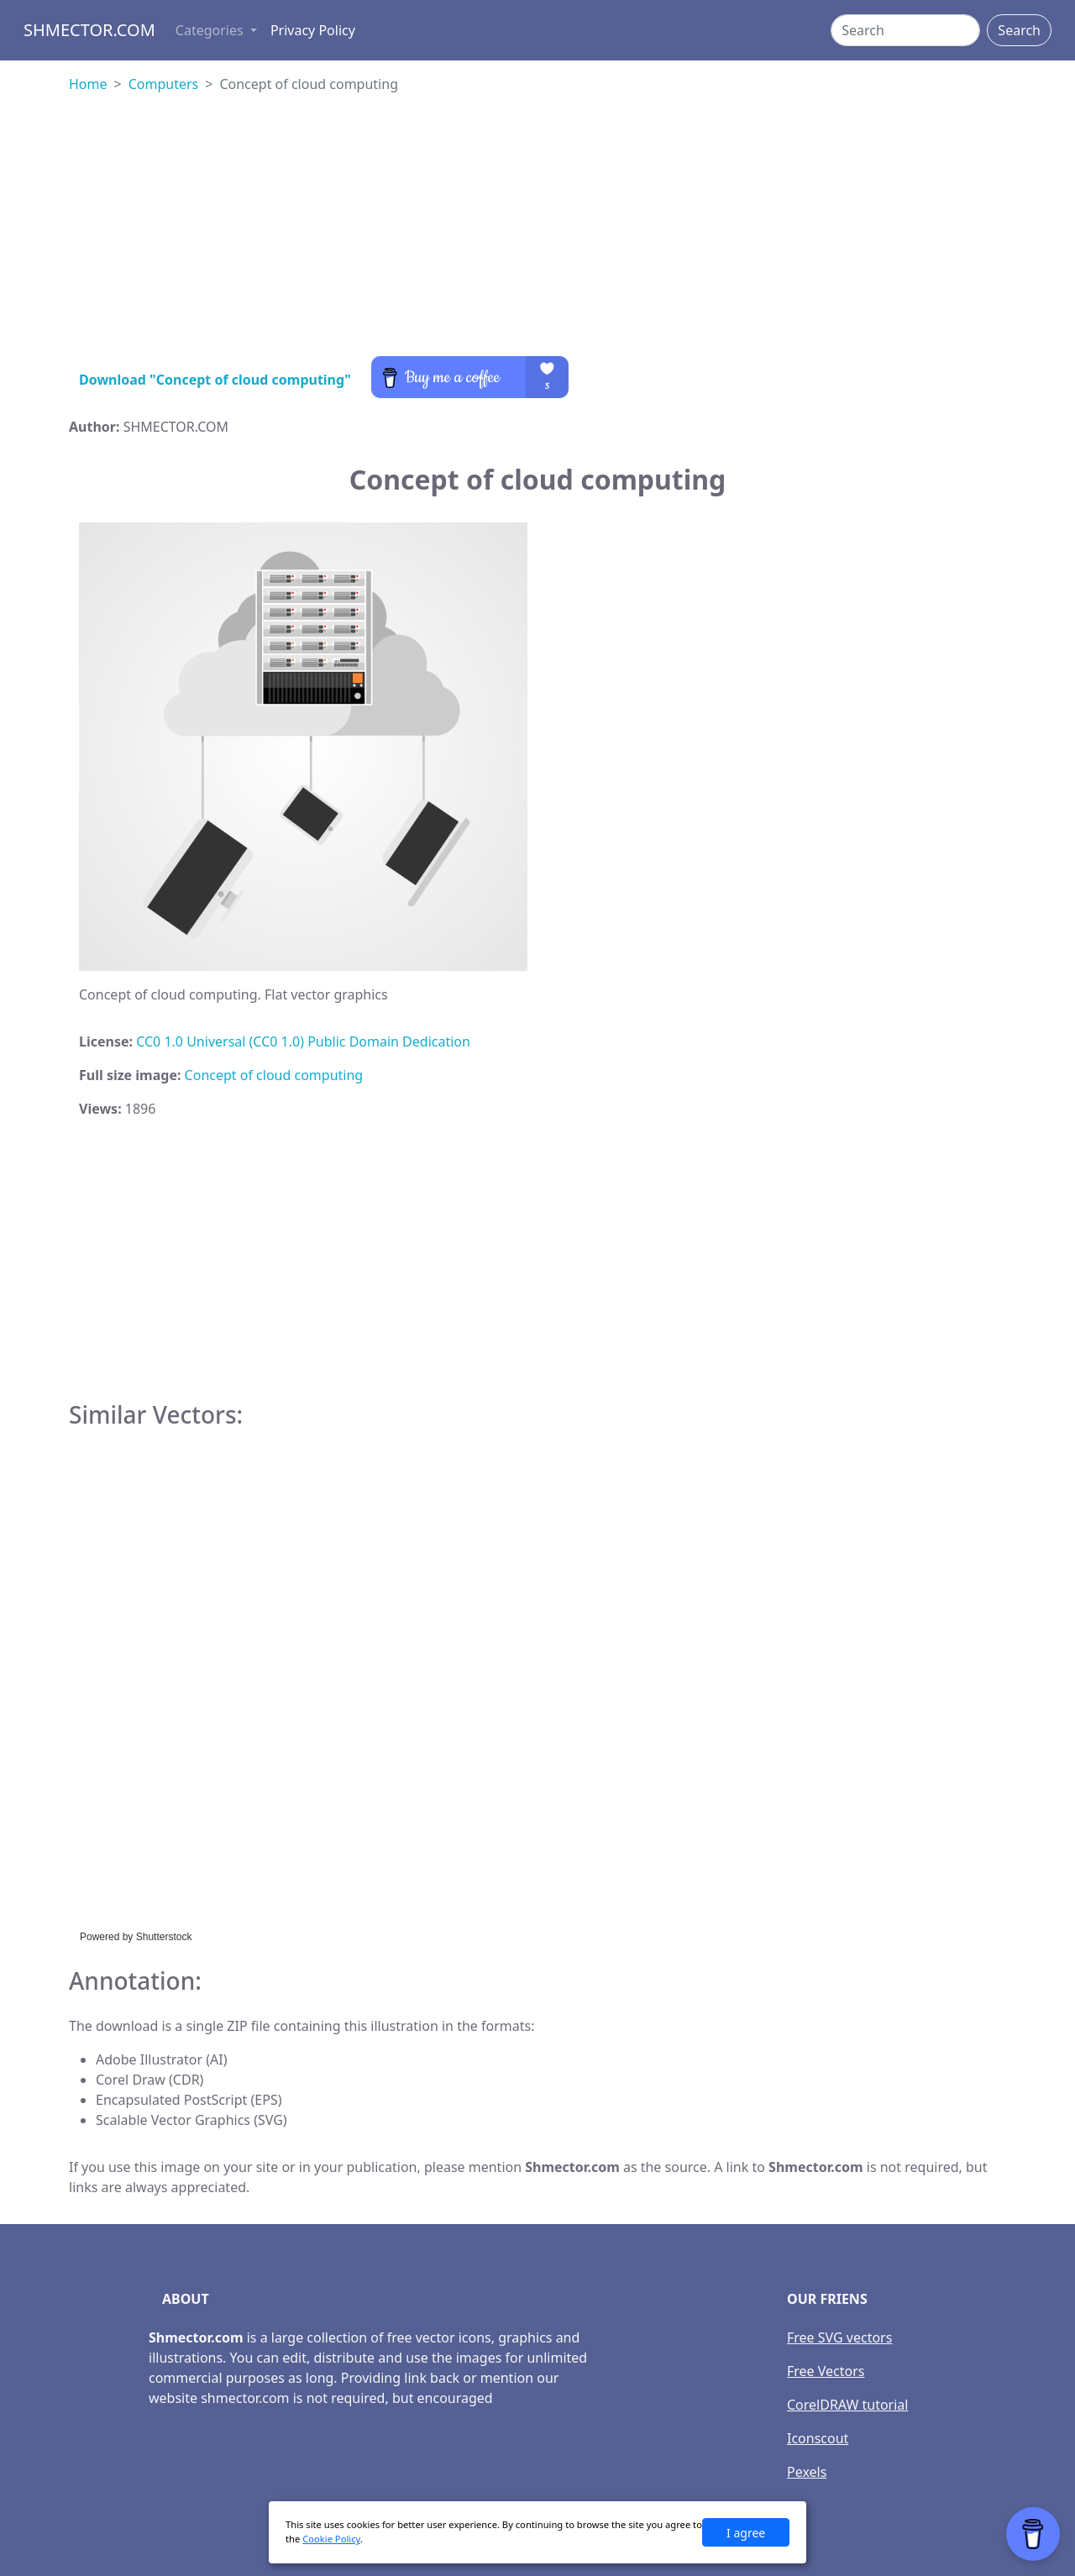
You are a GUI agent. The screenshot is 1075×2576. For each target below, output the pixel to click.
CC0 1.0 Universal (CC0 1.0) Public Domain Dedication (303, 1041)
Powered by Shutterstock (135, 1937)
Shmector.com (89, 29)
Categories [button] (211, 30)
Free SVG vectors (839, 2337)
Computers (163, 84)
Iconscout (817, 2438)
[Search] (905, 30)
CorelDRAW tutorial (847, 2404)
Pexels (806, 2472)
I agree (745, 2533)
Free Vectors (826, 2371)
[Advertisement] (537, 238)
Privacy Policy (312, 30)
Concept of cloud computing (274, 1075)
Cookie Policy (331, 2538)
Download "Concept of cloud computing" (215, 379)
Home (88, 84)
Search (1019, 30)
